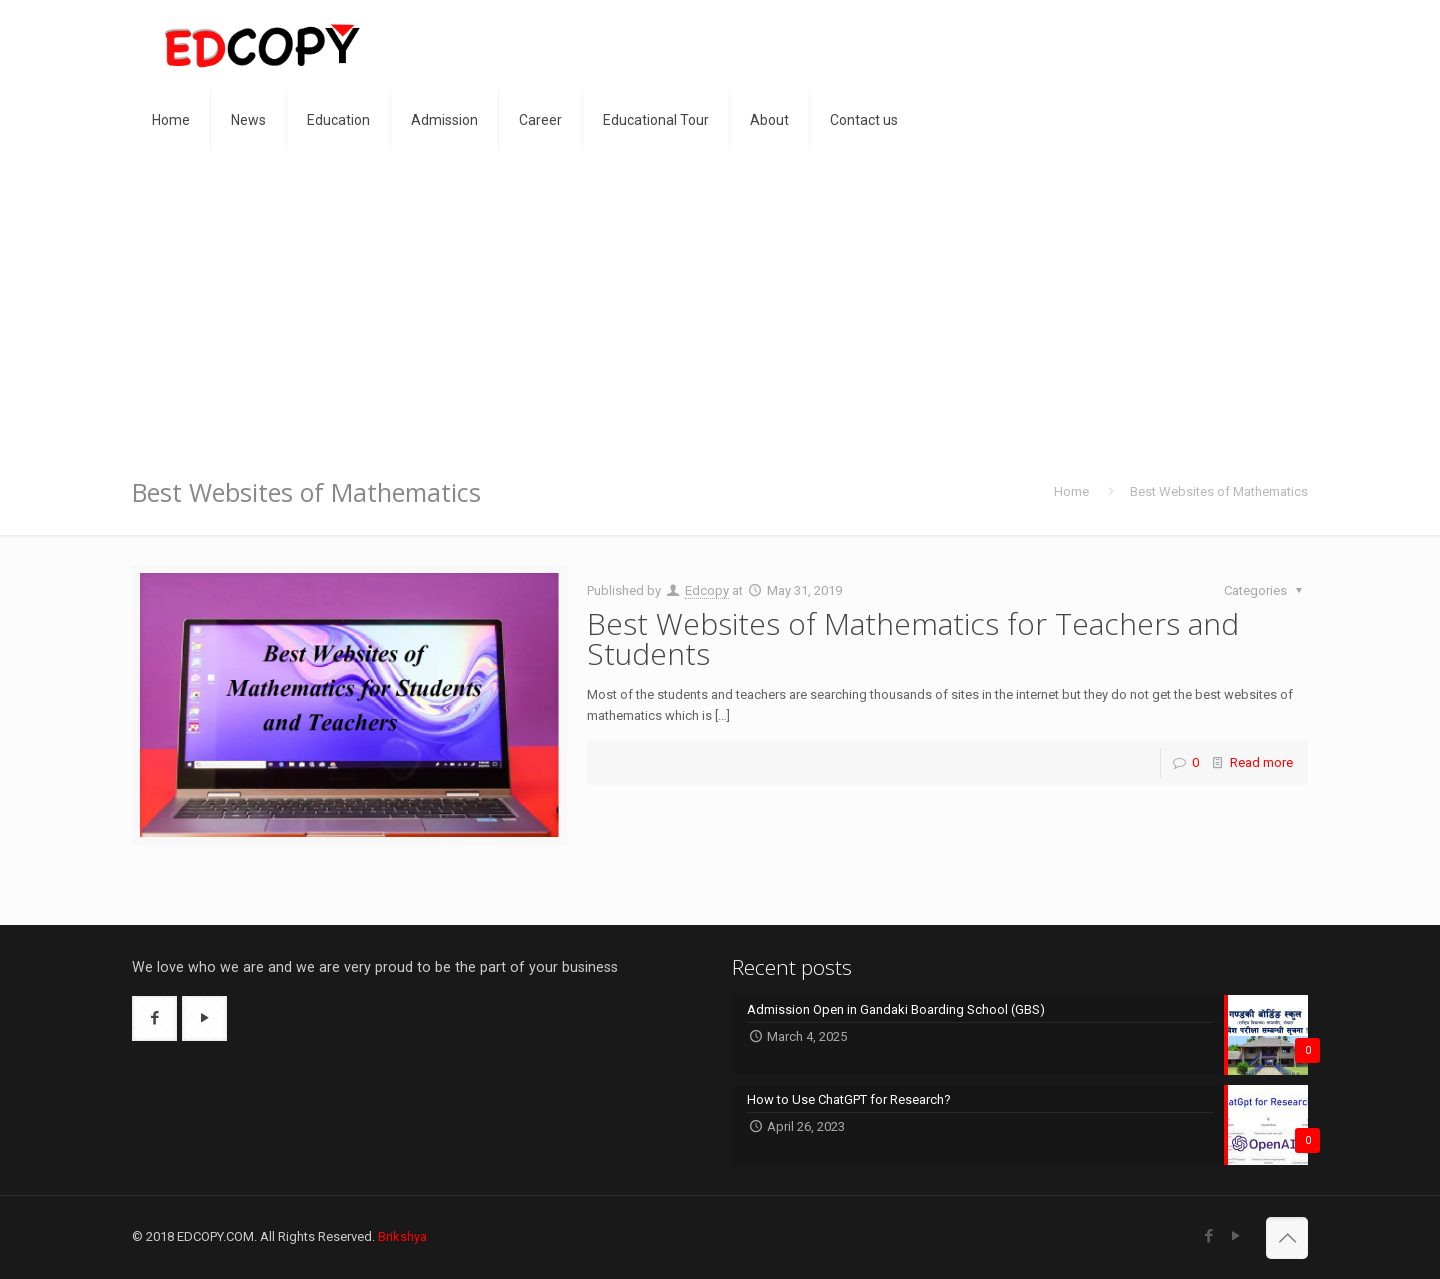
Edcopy (707, 590)
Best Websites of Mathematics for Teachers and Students (913, 638)
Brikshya (402, 1236)
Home (1071, 491)
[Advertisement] (720, 300)
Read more (1261, 762)
